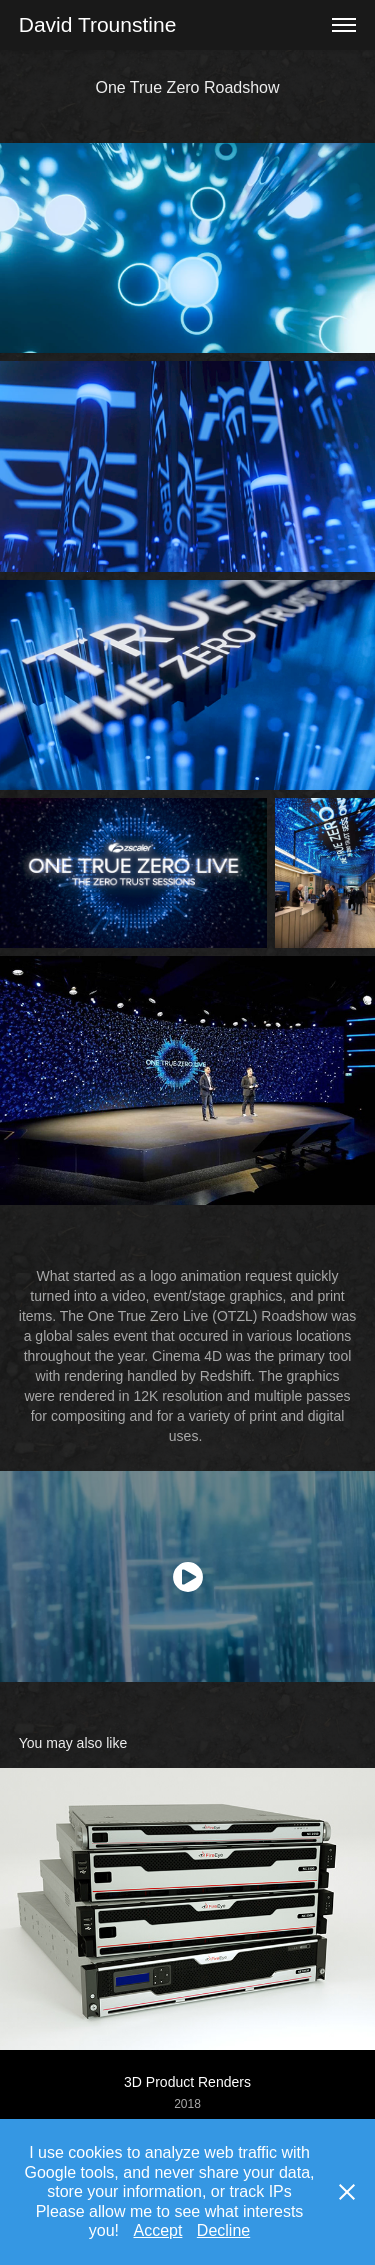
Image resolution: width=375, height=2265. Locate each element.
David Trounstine (98, 24)
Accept (157, 2230)
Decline (223, 2230)
